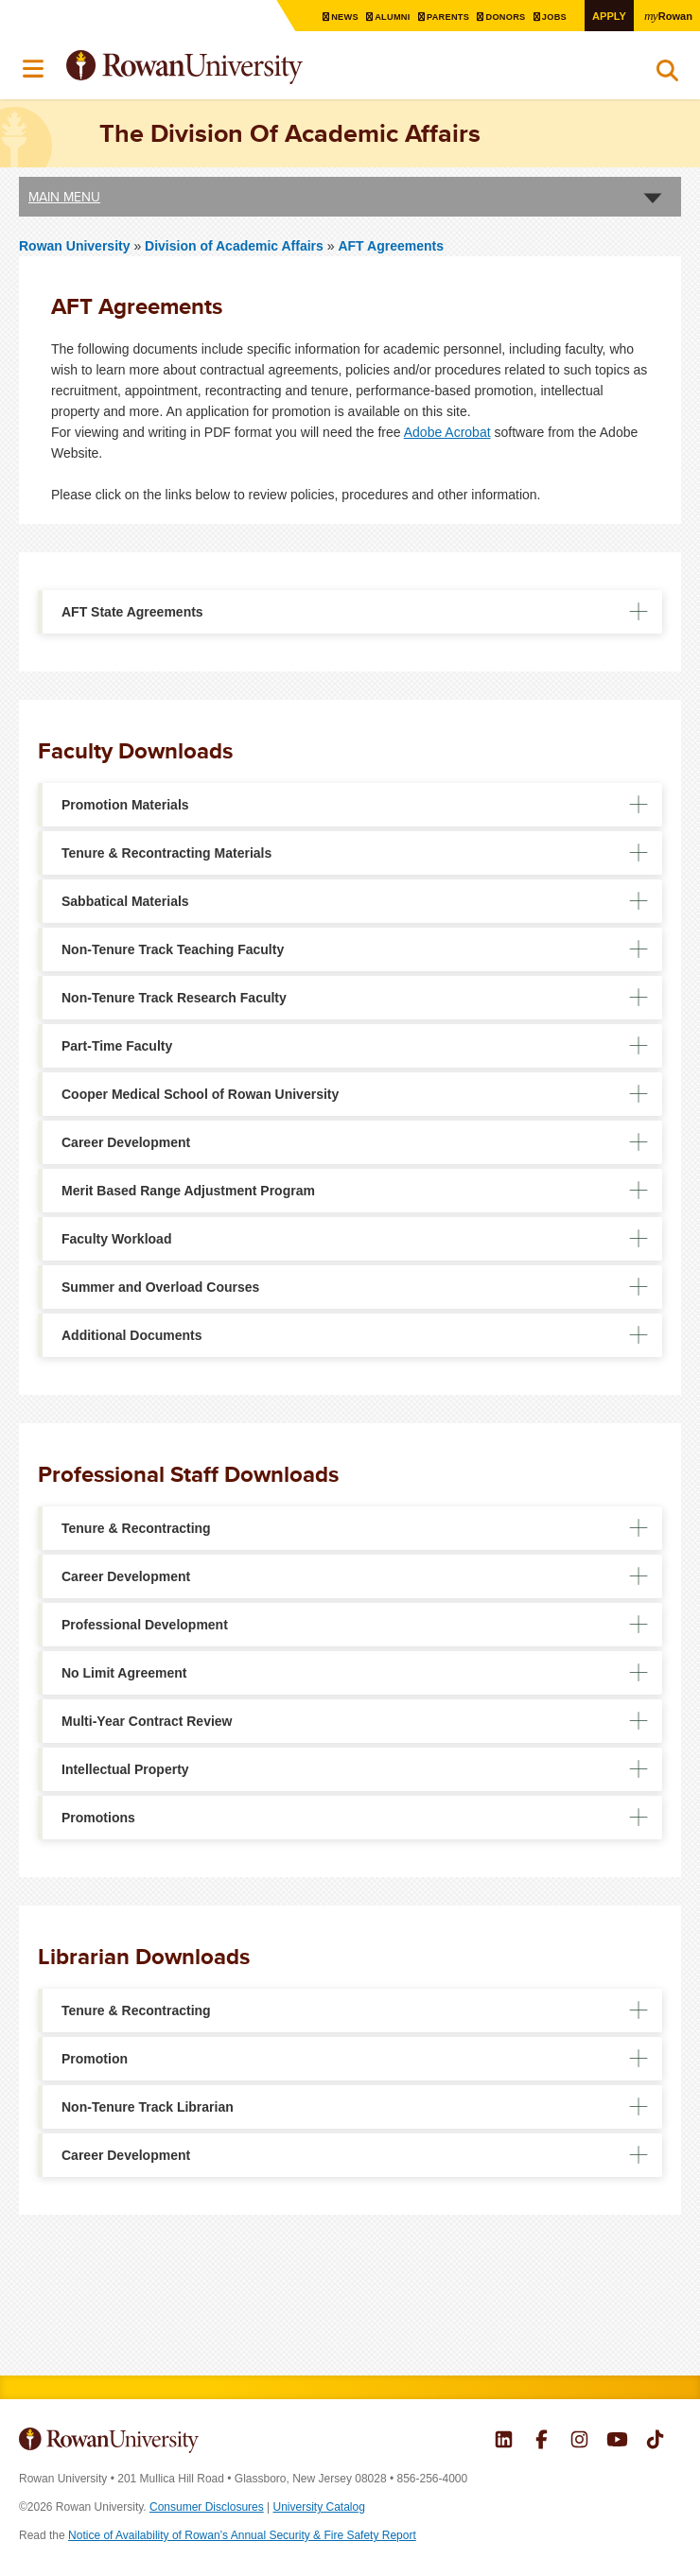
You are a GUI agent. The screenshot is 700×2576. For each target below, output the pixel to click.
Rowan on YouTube (617, 2442)
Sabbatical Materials (125, 901)
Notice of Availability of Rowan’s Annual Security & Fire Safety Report (242, 2535)
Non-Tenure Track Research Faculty (174, 997)
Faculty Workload (116, 1238)
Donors (499, 16)
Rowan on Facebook (541, 2442)
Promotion (94, 2058)
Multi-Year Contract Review (147, 1721)
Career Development (125, 1142)
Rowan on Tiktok (655, 2442)
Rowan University (231, 67)
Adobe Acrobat (447, 432)
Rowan (666, 15)
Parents (440, 16)
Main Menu (64, 195)
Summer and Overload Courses (160, 1287)
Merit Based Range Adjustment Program (188, 1190)
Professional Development (144, 1624)
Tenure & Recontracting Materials (166, 853)
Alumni (382, 16)
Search (667, 75)
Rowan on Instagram (579, 2442)
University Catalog (319, 2507)
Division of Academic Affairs (236, 244)
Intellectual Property (125, 1769)
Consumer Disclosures (206, 2507)
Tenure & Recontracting (136, 1528)
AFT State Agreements (132, 611)
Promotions (98, 1817)
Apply (605, 15)
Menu (34, 69)
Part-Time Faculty (116, 1045)
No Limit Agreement (124, 1672)
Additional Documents (131, 1335)
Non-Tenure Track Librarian (147, 2107)
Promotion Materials (125, 804)
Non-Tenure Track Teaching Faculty (172, 949)
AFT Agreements (391, 244)
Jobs (550, 16)
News (332, 16)
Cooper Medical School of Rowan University (200, 1094)
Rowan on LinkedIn (504, 2442)
